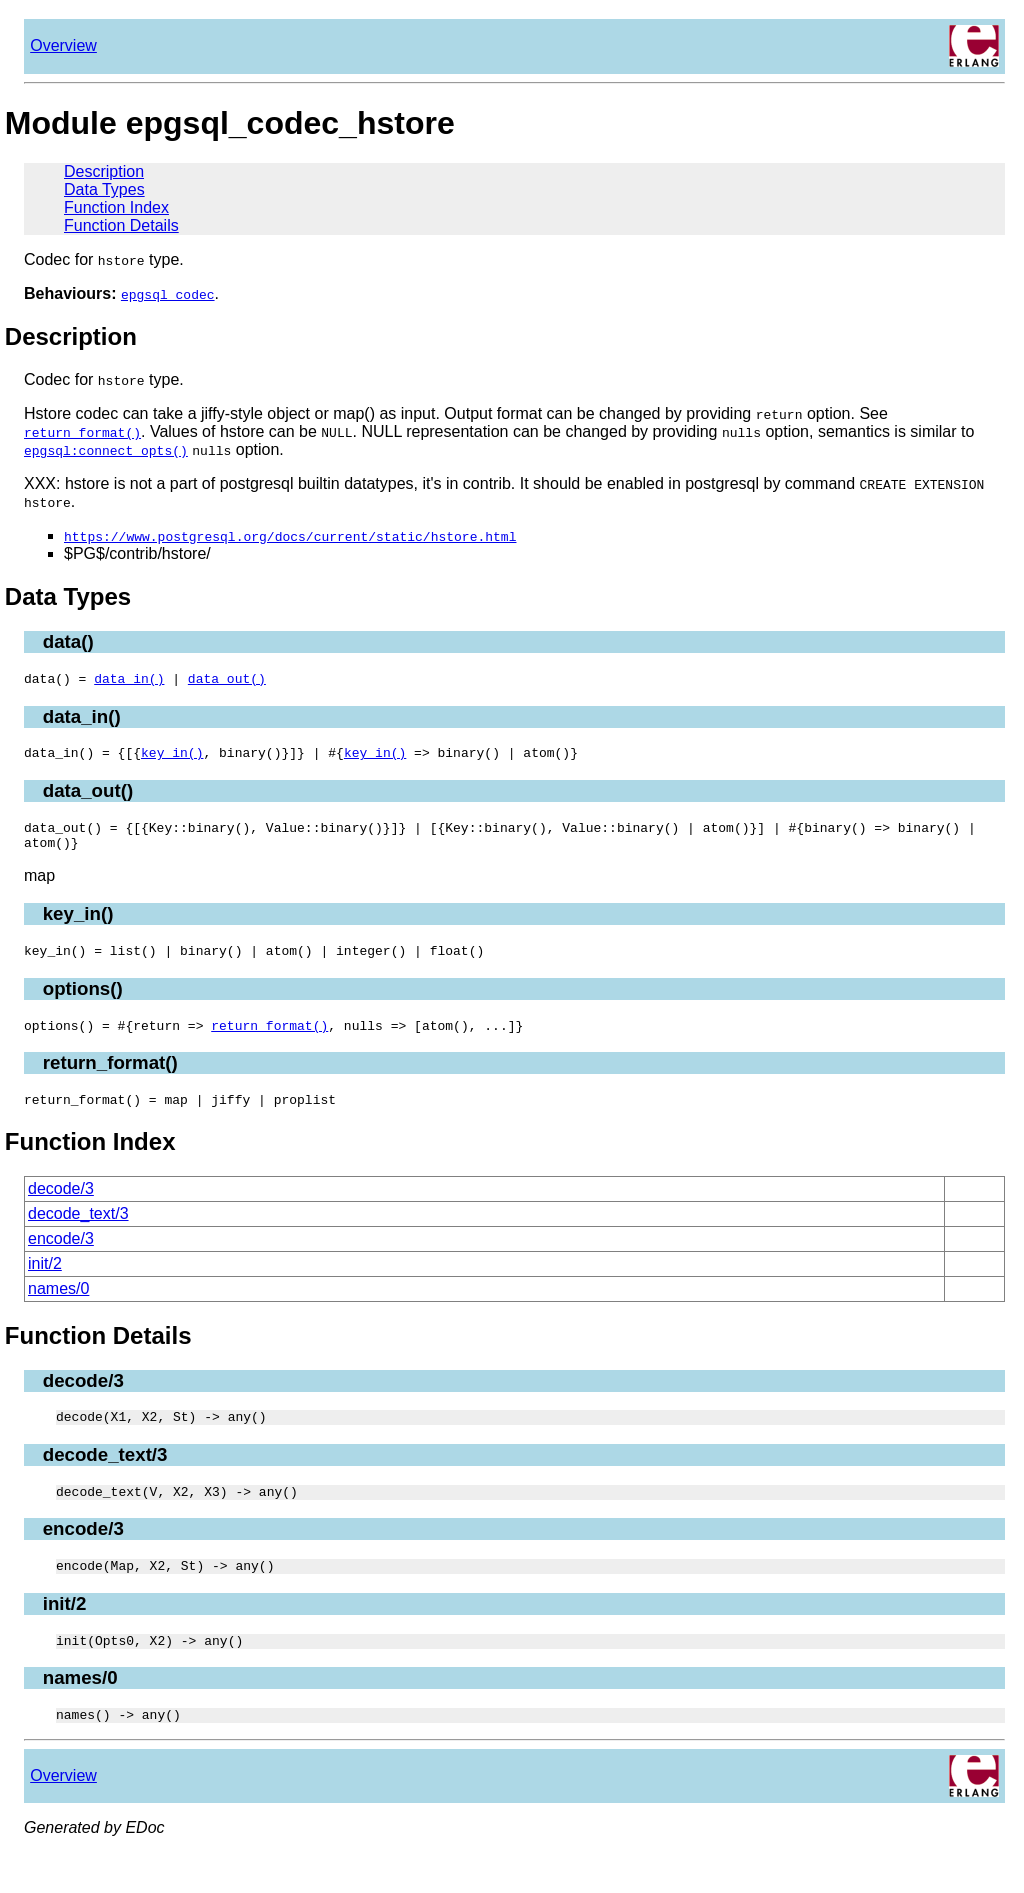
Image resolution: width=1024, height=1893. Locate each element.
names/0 (58, 1309)
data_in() (129, 681)
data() (68, 641)
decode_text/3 (78, 1234)
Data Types (104, 189)
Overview (63, 45)
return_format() (269, 1043)
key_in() (172, 758)
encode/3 (61, 1259)
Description (104, 171)
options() (83, 1003)
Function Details (121, 225)
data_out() (227, 681)
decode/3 (61, 1209)
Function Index (116, 207)
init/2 (45, 1284)
